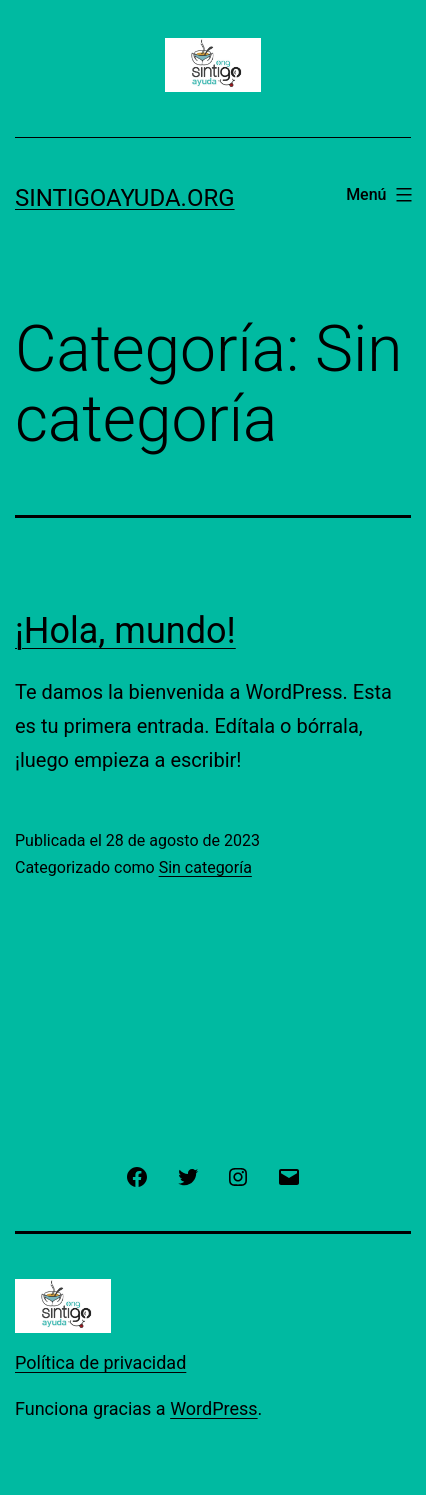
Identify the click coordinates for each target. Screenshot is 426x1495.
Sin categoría (205, 867)
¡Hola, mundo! (125, 631)
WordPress (213, 1408)
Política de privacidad (100, 1362)
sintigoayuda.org (125, 198)
